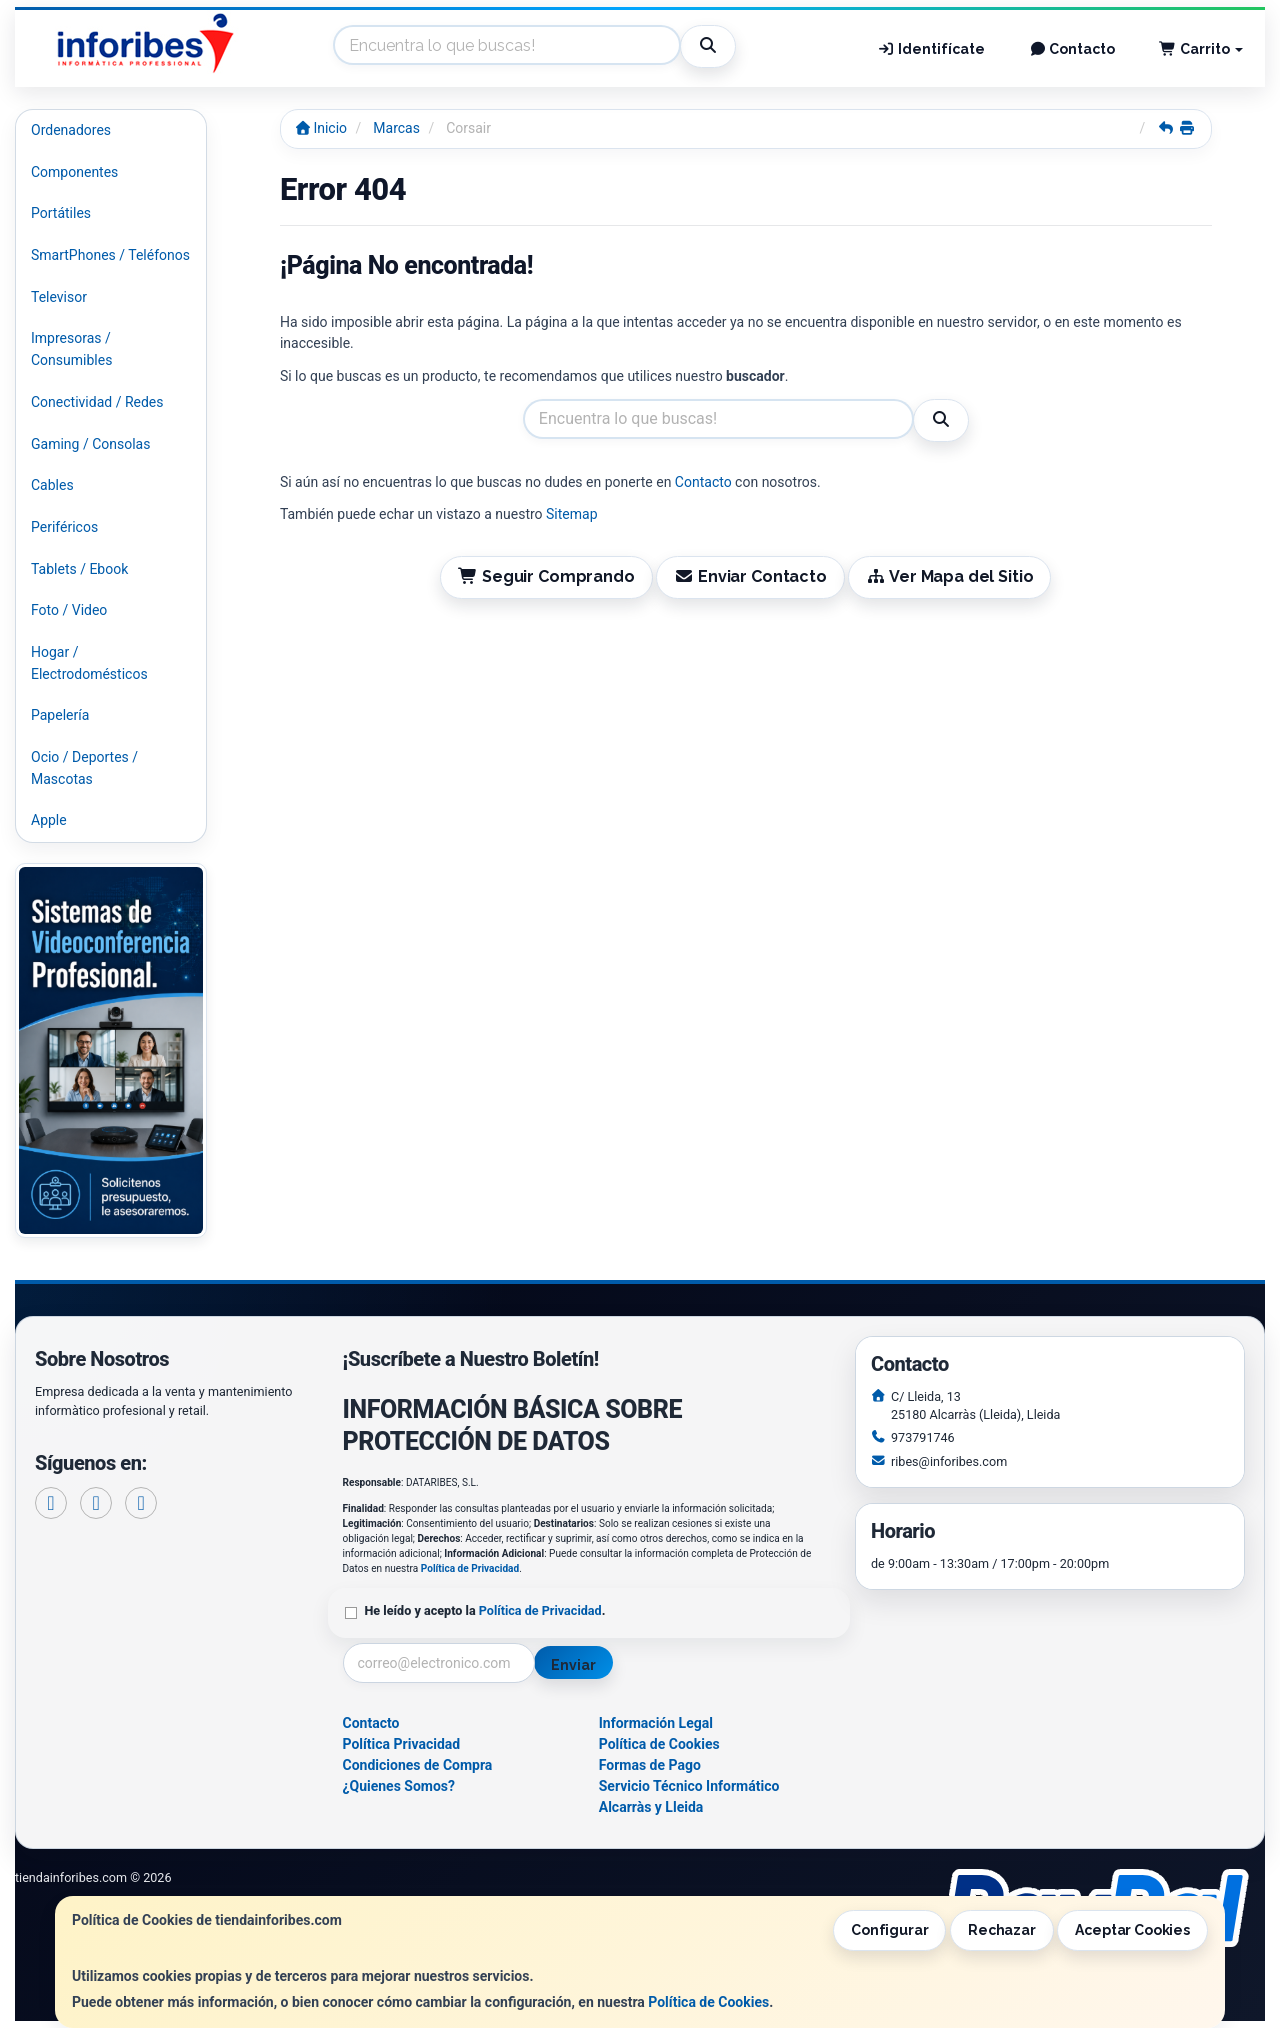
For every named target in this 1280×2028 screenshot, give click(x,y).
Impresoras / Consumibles (71, 349)
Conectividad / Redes (97, 402)
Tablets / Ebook (79, 569)
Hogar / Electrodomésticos (89, 663)
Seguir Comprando (546, 576)
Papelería (60, 715)
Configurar (890, 1930)
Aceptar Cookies (1132, 1930)
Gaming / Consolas (90, 444)
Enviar (573, 1665)
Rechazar (1002, 1930)
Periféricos (64, 527)
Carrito (1201, 49)
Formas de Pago (650, 1765)
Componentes (74, 172)
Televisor (59, 297)
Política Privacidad (402, 1744)
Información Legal (656, 1723)
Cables (52, 485)
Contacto (1072, 49)
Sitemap (571, 514)
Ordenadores (71, 130)
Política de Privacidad (470, 1568)
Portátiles (61, 213)
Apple (49, 820)
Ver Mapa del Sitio (949, 576)
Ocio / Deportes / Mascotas (84, 768)
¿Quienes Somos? (399, 1786)
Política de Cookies (708, 2002)
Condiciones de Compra (418, 1765)
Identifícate (931, 49)
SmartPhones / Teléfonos (110, 255)
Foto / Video (69, 610)
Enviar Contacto (750, 576)
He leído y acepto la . (485, 1610)
